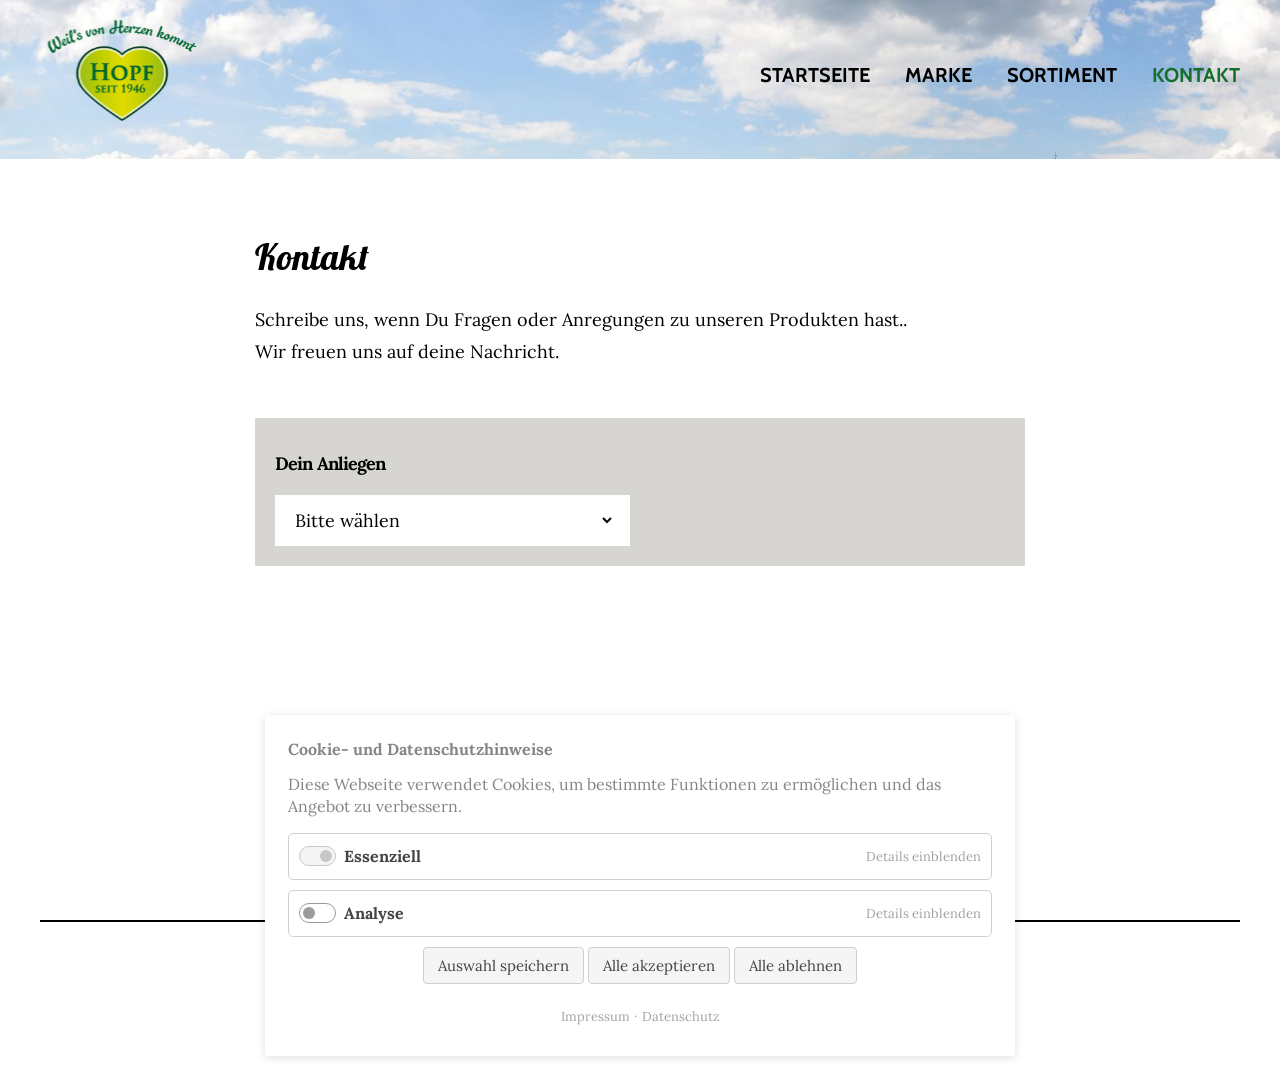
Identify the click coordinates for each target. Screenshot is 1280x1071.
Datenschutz (681, 1016)
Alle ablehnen (795, 965)
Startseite (815, 75)
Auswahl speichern (503, 965)
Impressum (595, 1016)
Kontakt (1196, 75)
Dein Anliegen (330, 463)
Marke (938, 75)
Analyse (374, 913)
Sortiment (1062, 75)
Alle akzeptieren (659, 965)
